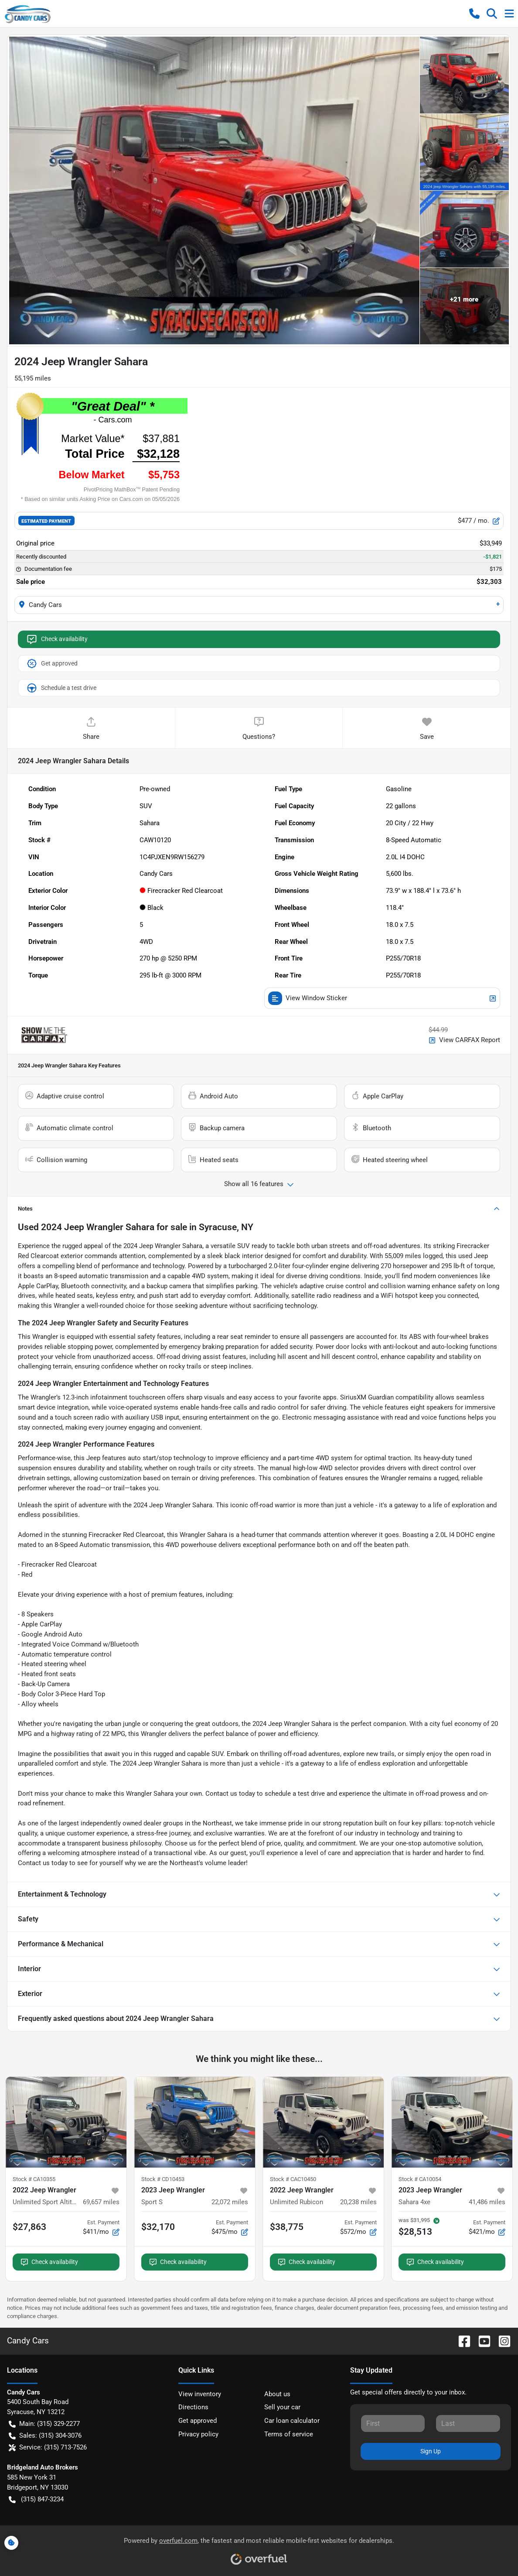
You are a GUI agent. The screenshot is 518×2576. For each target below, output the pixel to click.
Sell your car (282, 2407)
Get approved (52, 664)
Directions (193, 2407)
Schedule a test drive (61, 688)
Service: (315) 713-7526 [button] (48, 2447)
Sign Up (430, 2451)
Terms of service (288, 2434)
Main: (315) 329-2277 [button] (44, 2424)
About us (277, 2394)
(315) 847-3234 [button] (36, 2499)
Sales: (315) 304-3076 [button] (45, 2436)
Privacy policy (198, 2434)
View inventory (199, 2394)
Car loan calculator (292, 2421)
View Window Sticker (382, 998)
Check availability (57, 639)
